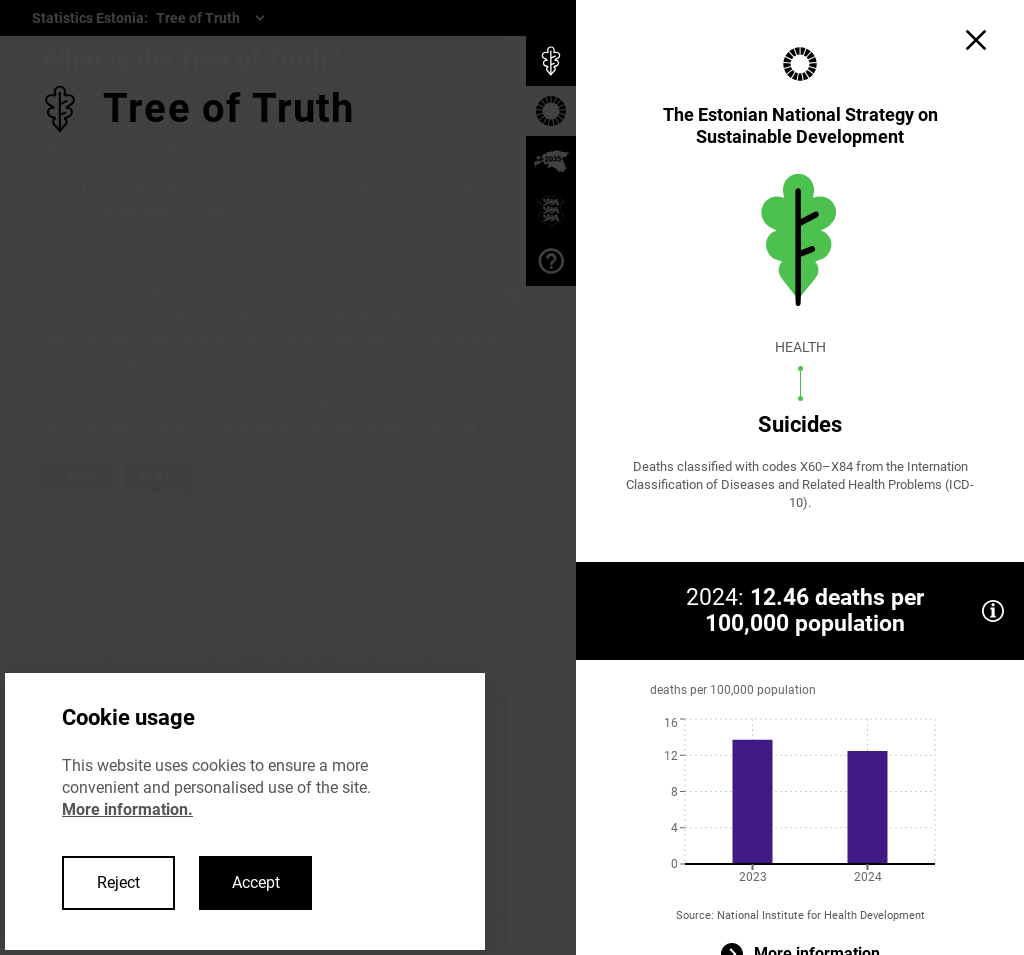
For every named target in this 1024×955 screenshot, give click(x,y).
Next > (159, 477)
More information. (127, 809)
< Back (77, 477)
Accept (256, 882)
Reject (118, 882)
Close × (244, 477)
